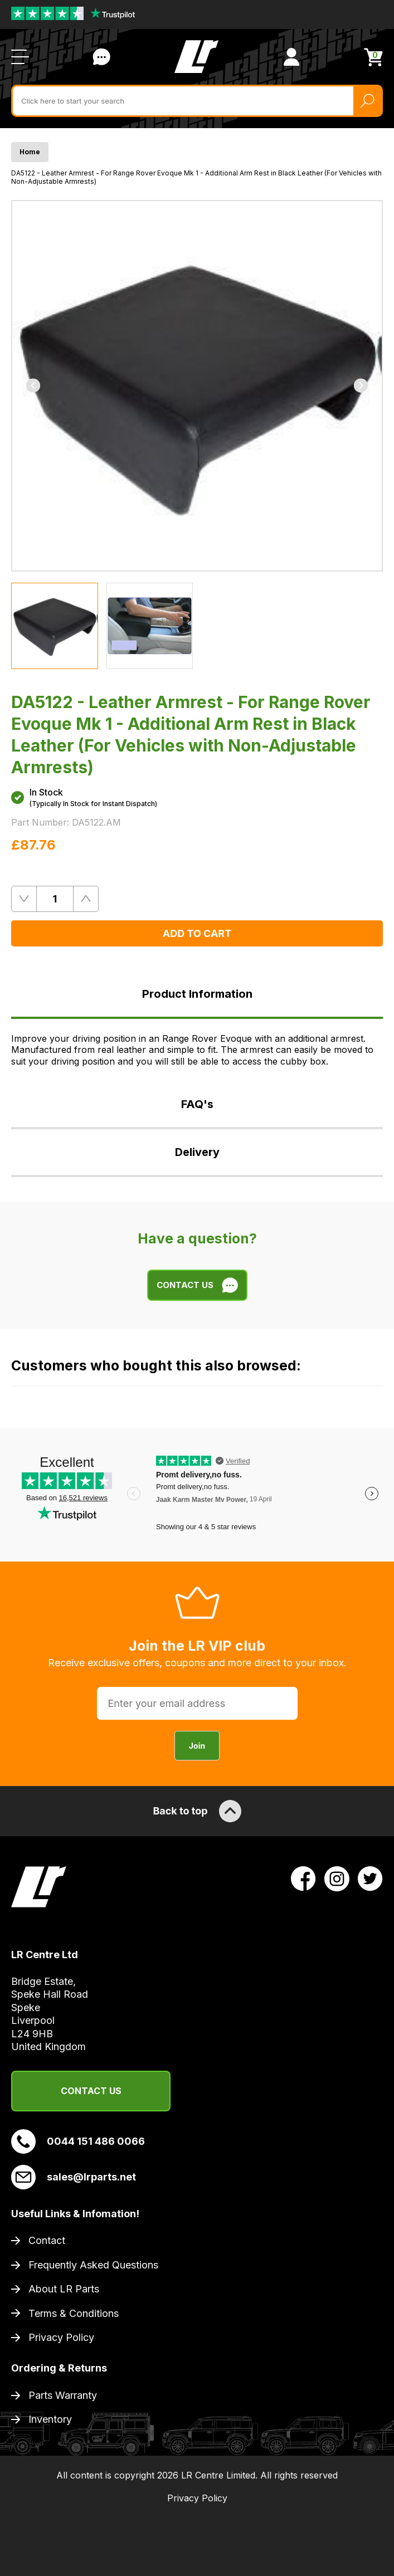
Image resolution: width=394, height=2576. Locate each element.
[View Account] (291, 57)
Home (30, 152)
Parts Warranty (62, 2395)
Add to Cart (197, 933)
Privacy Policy (61, 2337)
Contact (46, 2240)
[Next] (361, 386)
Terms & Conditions (73, 2313)
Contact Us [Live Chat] (101, 57)
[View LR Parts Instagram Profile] (336, 1877)
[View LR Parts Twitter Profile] (370, 1877)
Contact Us (91, 2090)
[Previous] (33, 386)
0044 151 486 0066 (78, 2141)
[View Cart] (373, 57)
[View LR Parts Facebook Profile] (303, 1877)
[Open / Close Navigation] (20, 57)
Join (197, 1745)
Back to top (197, 1811)
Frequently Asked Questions (93, 2265)
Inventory (50, 2419)
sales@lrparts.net (73, 2177)
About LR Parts (63, 2289)
